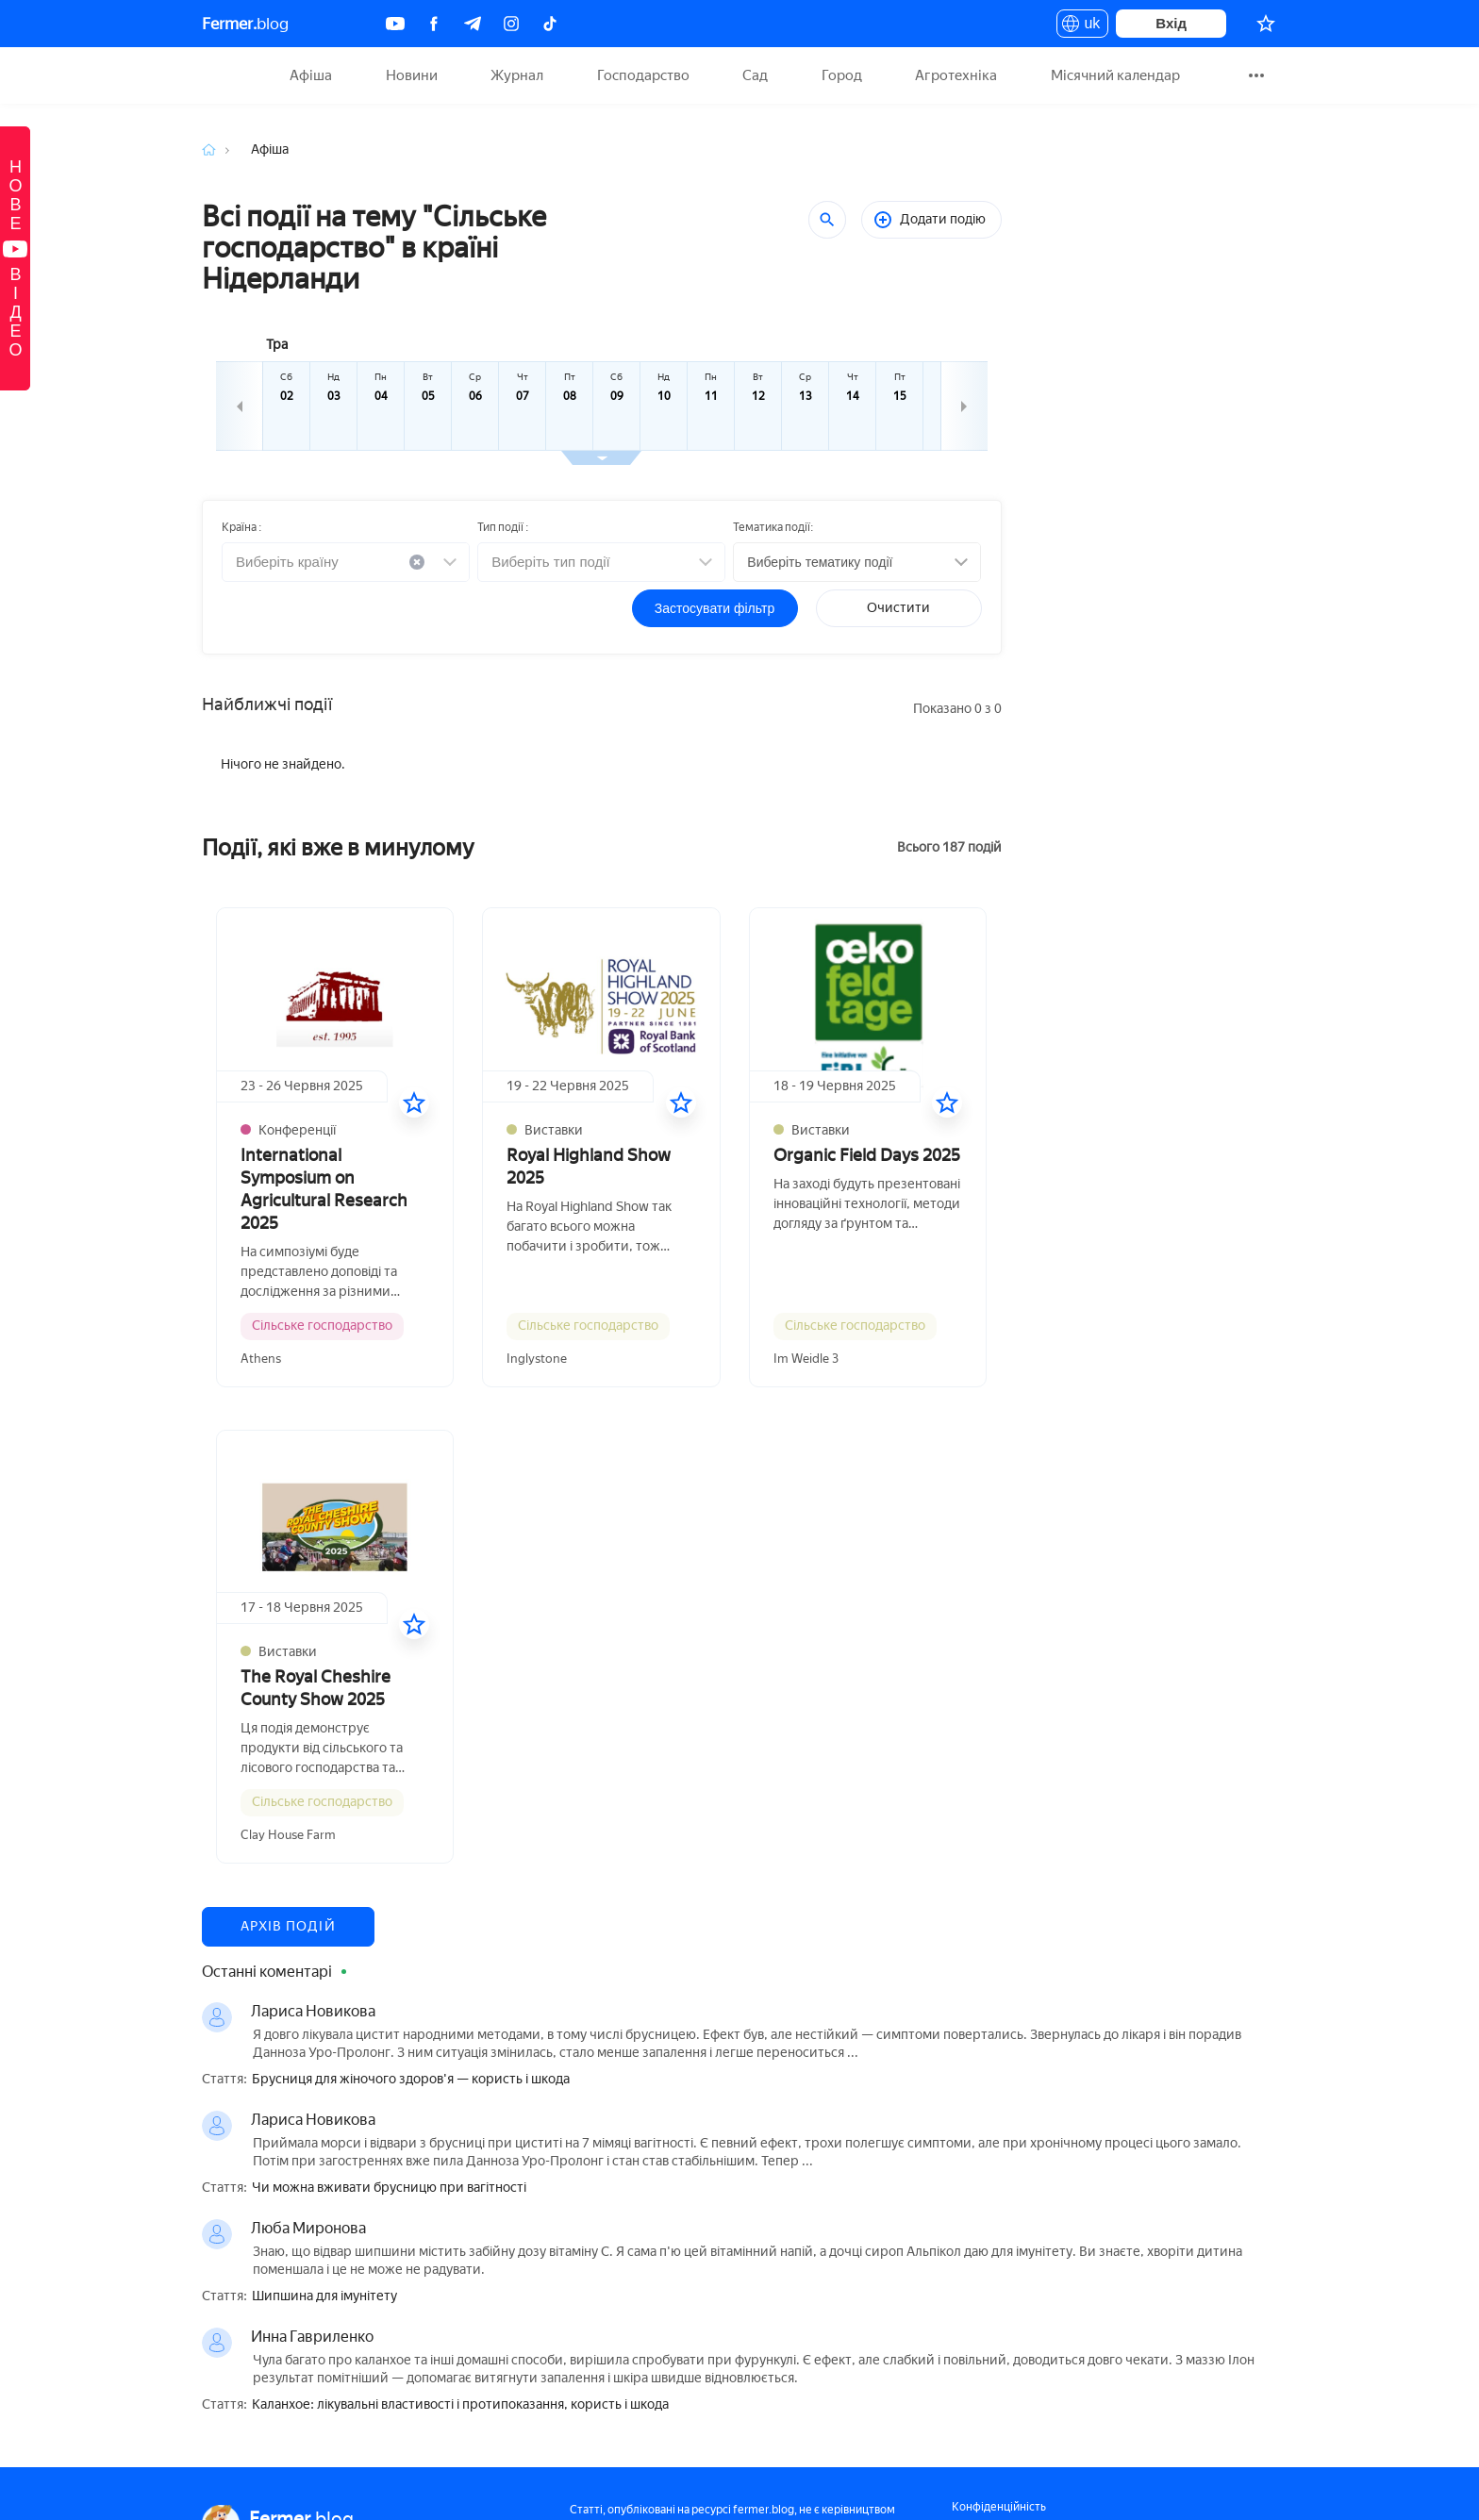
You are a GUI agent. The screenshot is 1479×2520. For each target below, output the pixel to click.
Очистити (898, 608)
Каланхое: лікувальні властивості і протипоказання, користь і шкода (460, 2404)
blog (245, 23)
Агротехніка (956, 75)
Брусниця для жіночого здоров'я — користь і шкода (411, 2079)
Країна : (241, 527)
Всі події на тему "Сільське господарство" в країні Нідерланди (374, 247)
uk (1082, 26)
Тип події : (502, 527)
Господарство (643, 75)
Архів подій (288, 1926)
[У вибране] (414, 1102)
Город (842, 75)
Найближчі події (267, 704)
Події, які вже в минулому (338, 847)
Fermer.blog (225, 75)
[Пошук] (827, 220)
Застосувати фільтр (714, 608)
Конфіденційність (999, 2506)
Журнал (516, 75)
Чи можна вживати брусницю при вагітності (389, 2188)
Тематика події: (773, 527)
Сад (755, 75)
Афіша (311, 75)
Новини (412, 75)
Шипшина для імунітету (324, 2296)
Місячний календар (1115, 75)
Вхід (1171, 23)
